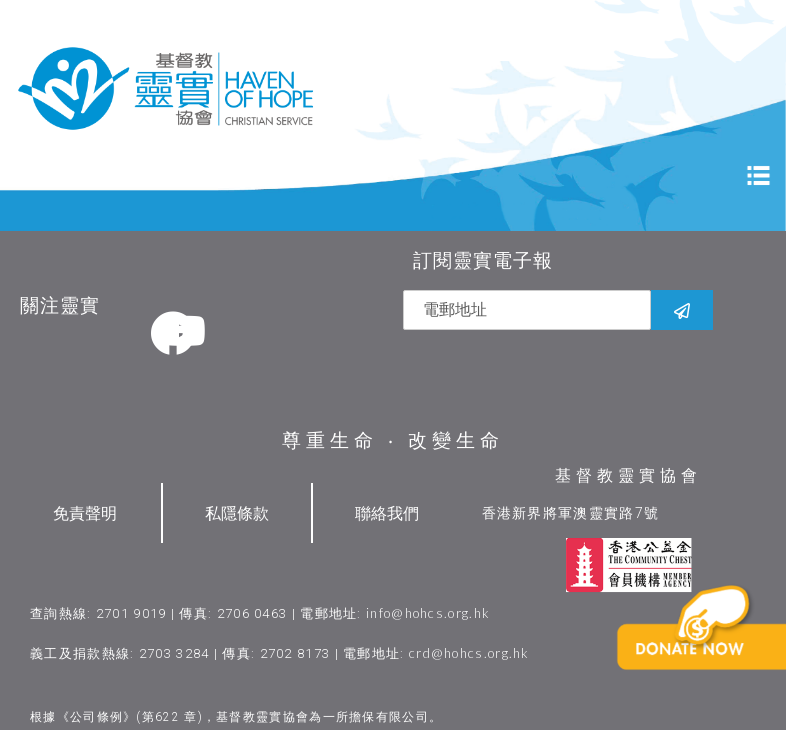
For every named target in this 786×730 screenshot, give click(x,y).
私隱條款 (237, 510)
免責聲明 (85, 510)
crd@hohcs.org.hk (469, 651)
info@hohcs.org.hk (428, 611)
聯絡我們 (387, 510)
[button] (712, 659)
